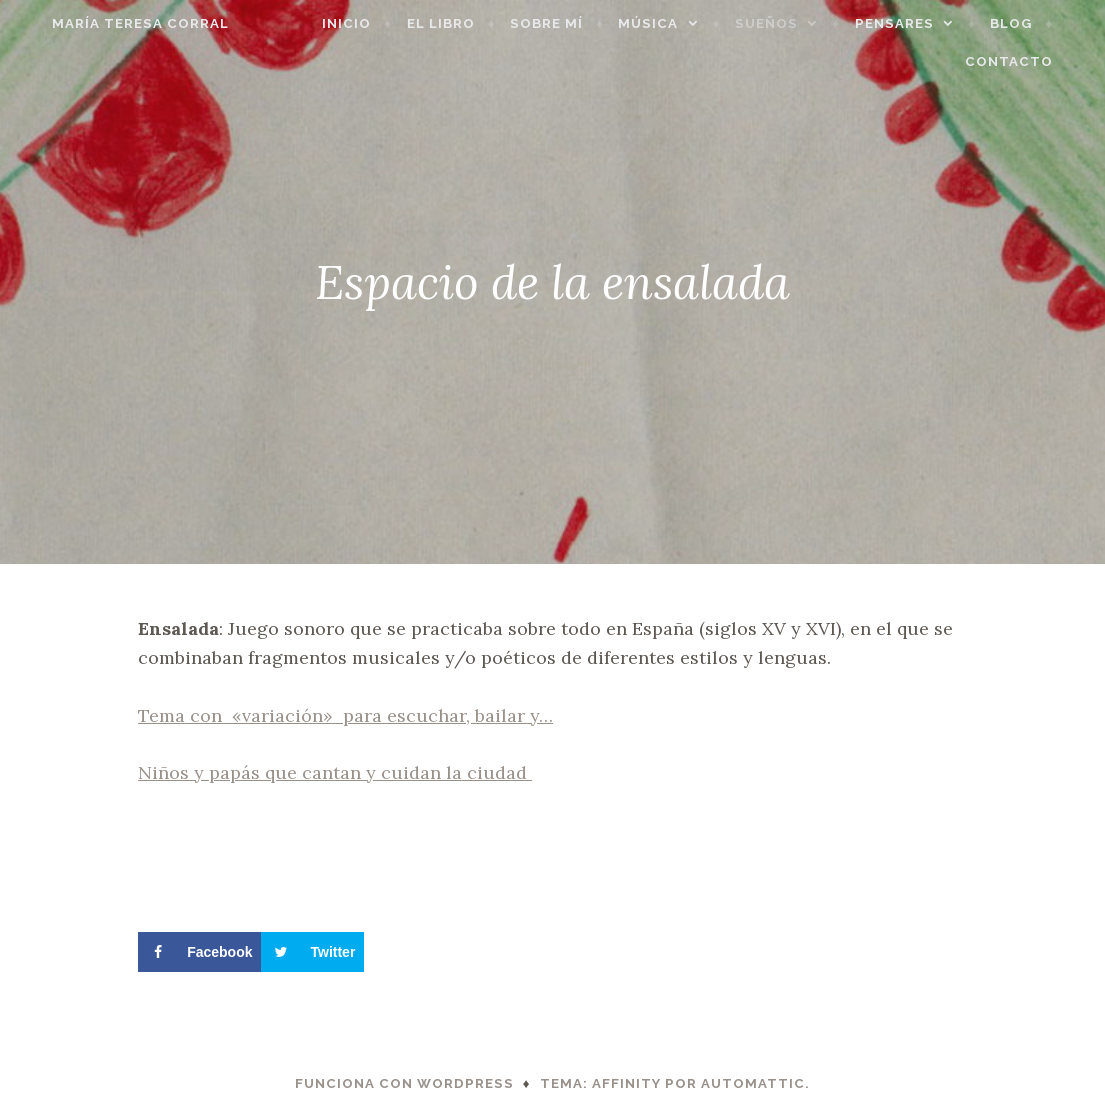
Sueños (792, 23)
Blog (1037, 23)
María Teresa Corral (114, 23)
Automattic (753, 1083)
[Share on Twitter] (312, 952)
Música (675, 23)
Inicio (372, 23)
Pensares (920, 23)
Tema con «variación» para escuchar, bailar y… (345, 715)
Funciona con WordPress (404, 1083)
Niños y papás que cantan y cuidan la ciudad (335, 772)
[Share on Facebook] (199, 952)
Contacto (1035, 61)
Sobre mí (572, 23)
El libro (467, 23)
